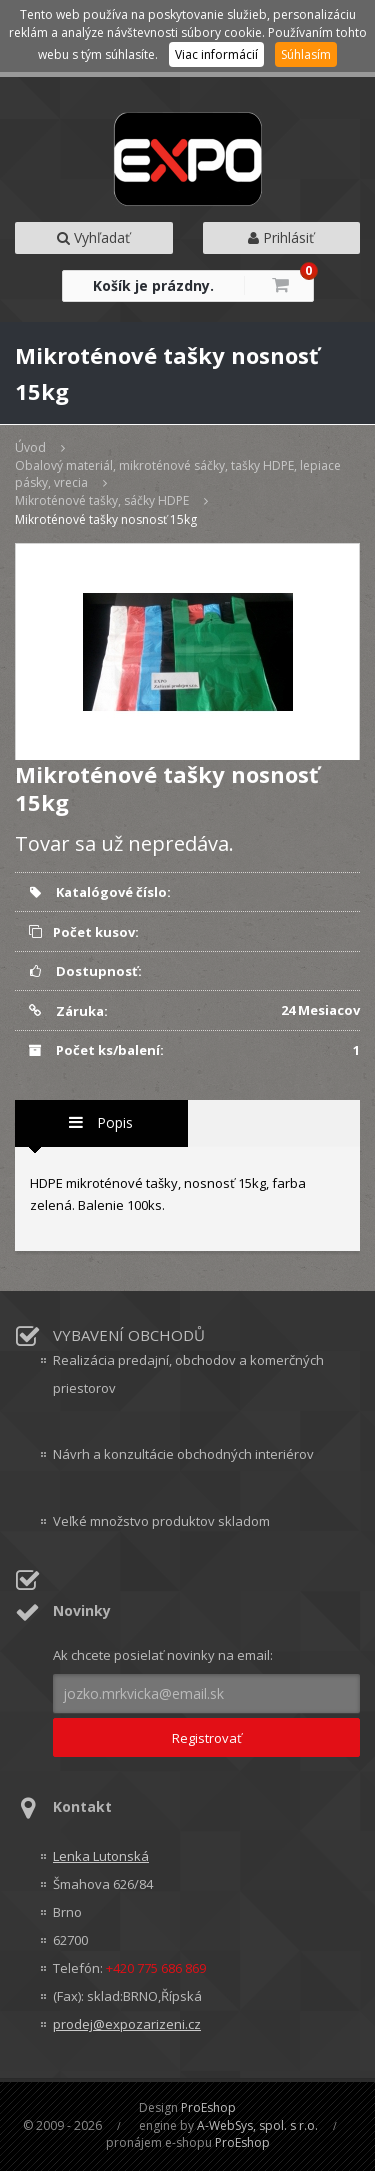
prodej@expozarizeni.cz (127, 2024)
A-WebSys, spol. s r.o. (257, 2125)
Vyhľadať (93, 237)
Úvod (30, 447)
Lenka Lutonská (101, 1856)
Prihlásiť (281, 237)
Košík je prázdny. (153, 285)
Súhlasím (306, 54)
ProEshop (208, 2107)
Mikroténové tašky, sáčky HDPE (102, 500)
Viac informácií (216, 54)
